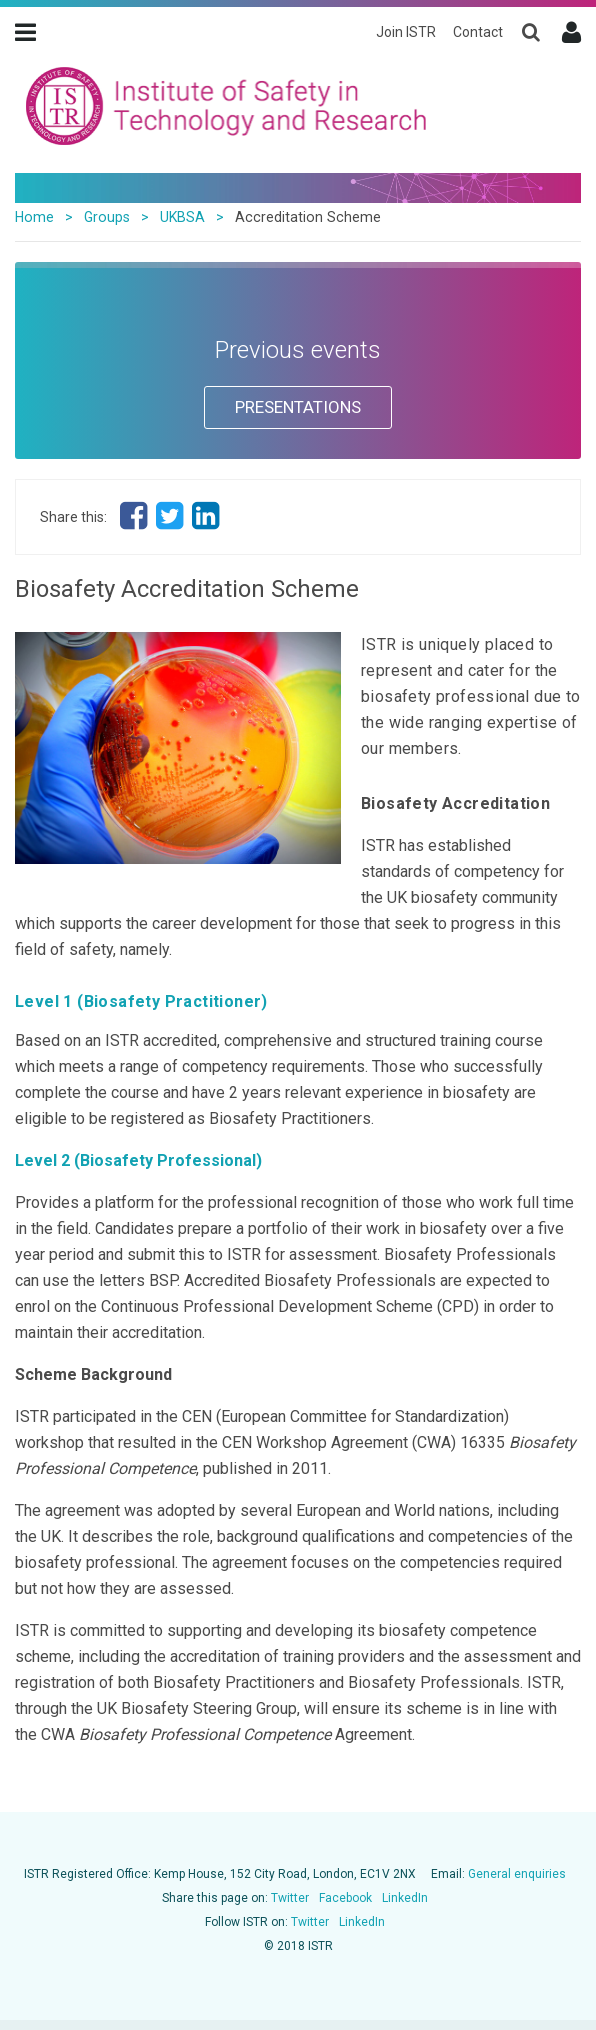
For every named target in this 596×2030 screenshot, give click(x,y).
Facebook (345, 1898)
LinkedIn (405, 1898)
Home (34, 217)
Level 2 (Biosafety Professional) (138, 1160)
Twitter (290, 1898)
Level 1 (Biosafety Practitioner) (141, 1001)
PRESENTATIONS (298, 407)
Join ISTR (406, 32)
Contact (478, 32)
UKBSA (182, 217)
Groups (107, 217)
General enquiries (517, 1874)
